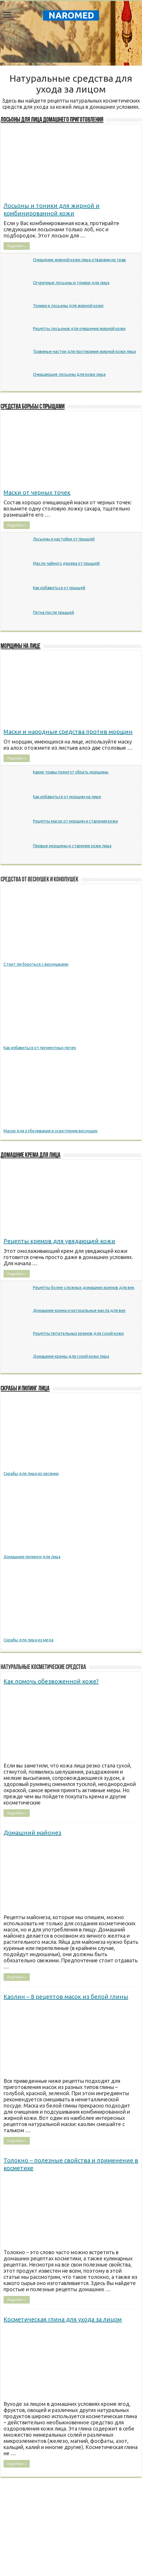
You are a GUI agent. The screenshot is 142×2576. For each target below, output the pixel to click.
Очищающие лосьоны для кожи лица (69, 374)
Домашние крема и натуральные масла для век (79, 1310)
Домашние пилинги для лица (32, 1556)
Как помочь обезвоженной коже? (51, 1681)
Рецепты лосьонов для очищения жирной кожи (79, 328)
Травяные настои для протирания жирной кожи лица (84, 351)
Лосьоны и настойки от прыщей (64, 539)
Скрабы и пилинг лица (25, 1388)
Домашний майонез (32, 1832)
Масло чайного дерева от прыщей (66, 563)
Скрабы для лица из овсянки (31, 1473)
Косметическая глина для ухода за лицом (63, 2319)
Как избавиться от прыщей (59, 587)
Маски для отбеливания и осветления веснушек (51, 1131)
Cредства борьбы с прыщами (33, 407)
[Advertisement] (71, 45)
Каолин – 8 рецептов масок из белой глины (66, 1996)
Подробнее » (16, 246)
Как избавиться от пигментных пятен (40, 1047)
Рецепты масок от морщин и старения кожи (75, 821)
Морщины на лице (20, 646)
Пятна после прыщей (53, 612)
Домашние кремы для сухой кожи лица (71, 1356)
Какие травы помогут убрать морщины (70, 772)
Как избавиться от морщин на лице (67, 796)
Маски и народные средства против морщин (68, 731)
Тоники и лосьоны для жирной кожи (68, 305)
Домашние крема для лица (30, 1155)
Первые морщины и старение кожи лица (72, 845)
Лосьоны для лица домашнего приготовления (52, 120)
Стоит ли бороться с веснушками (36, 964)
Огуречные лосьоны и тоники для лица (71, 282)
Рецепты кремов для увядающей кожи (59, 1241)
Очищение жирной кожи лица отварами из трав (79, 259)
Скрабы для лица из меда (28, 1640)
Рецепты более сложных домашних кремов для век (83, 1287)
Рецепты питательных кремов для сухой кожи (78, 1333)
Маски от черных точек (37, 492)
